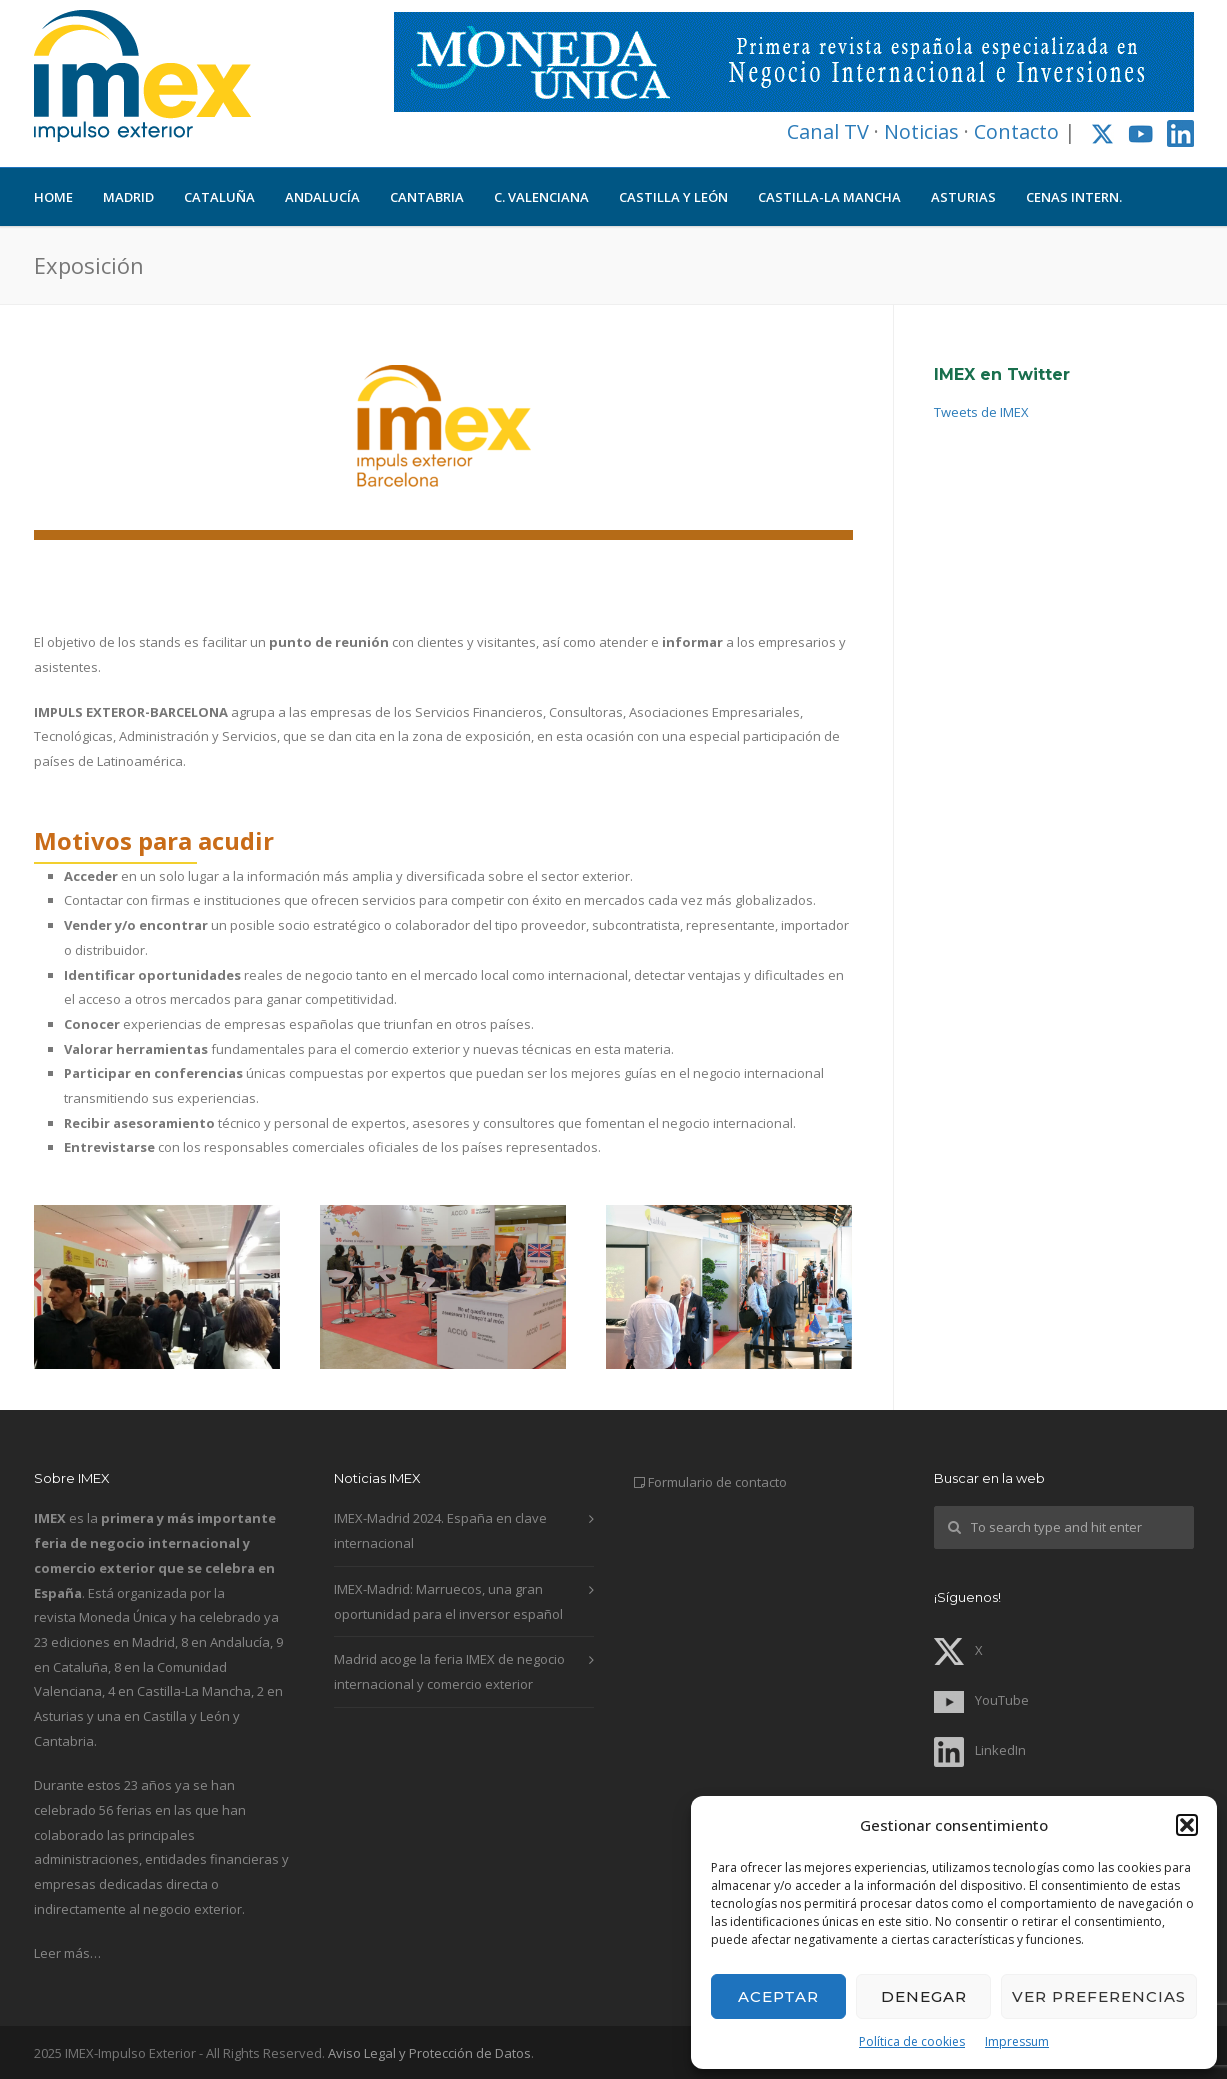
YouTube (981, 1700)
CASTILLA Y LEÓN (673, 197)
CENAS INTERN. (1074, 197)
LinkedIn (980, 1750)
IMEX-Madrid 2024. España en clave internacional (440, 1530)
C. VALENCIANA (541, 197)
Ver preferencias (1099, 1996)
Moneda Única (123, 1617)
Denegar (924, 1996)
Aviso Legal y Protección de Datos (429, 2053)
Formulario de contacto (717, 1482)
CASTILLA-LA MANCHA (829, 197)
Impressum (1017, 2041)
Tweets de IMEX (981, 412)
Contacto (1016, 131)
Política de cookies (912, 2041)
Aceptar (778, 1996)
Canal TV (828, 131)
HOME (53, 197)
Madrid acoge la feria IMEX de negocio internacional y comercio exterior (449, 1671)
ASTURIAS (963, 197)
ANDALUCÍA (322, 197)
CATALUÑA (219, 197)
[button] (1187, 1825)
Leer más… (67, 1953)
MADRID (128, 197)
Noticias (921, 131)
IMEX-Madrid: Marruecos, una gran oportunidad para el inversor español (448, 1601)
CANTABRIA (427, 197)
